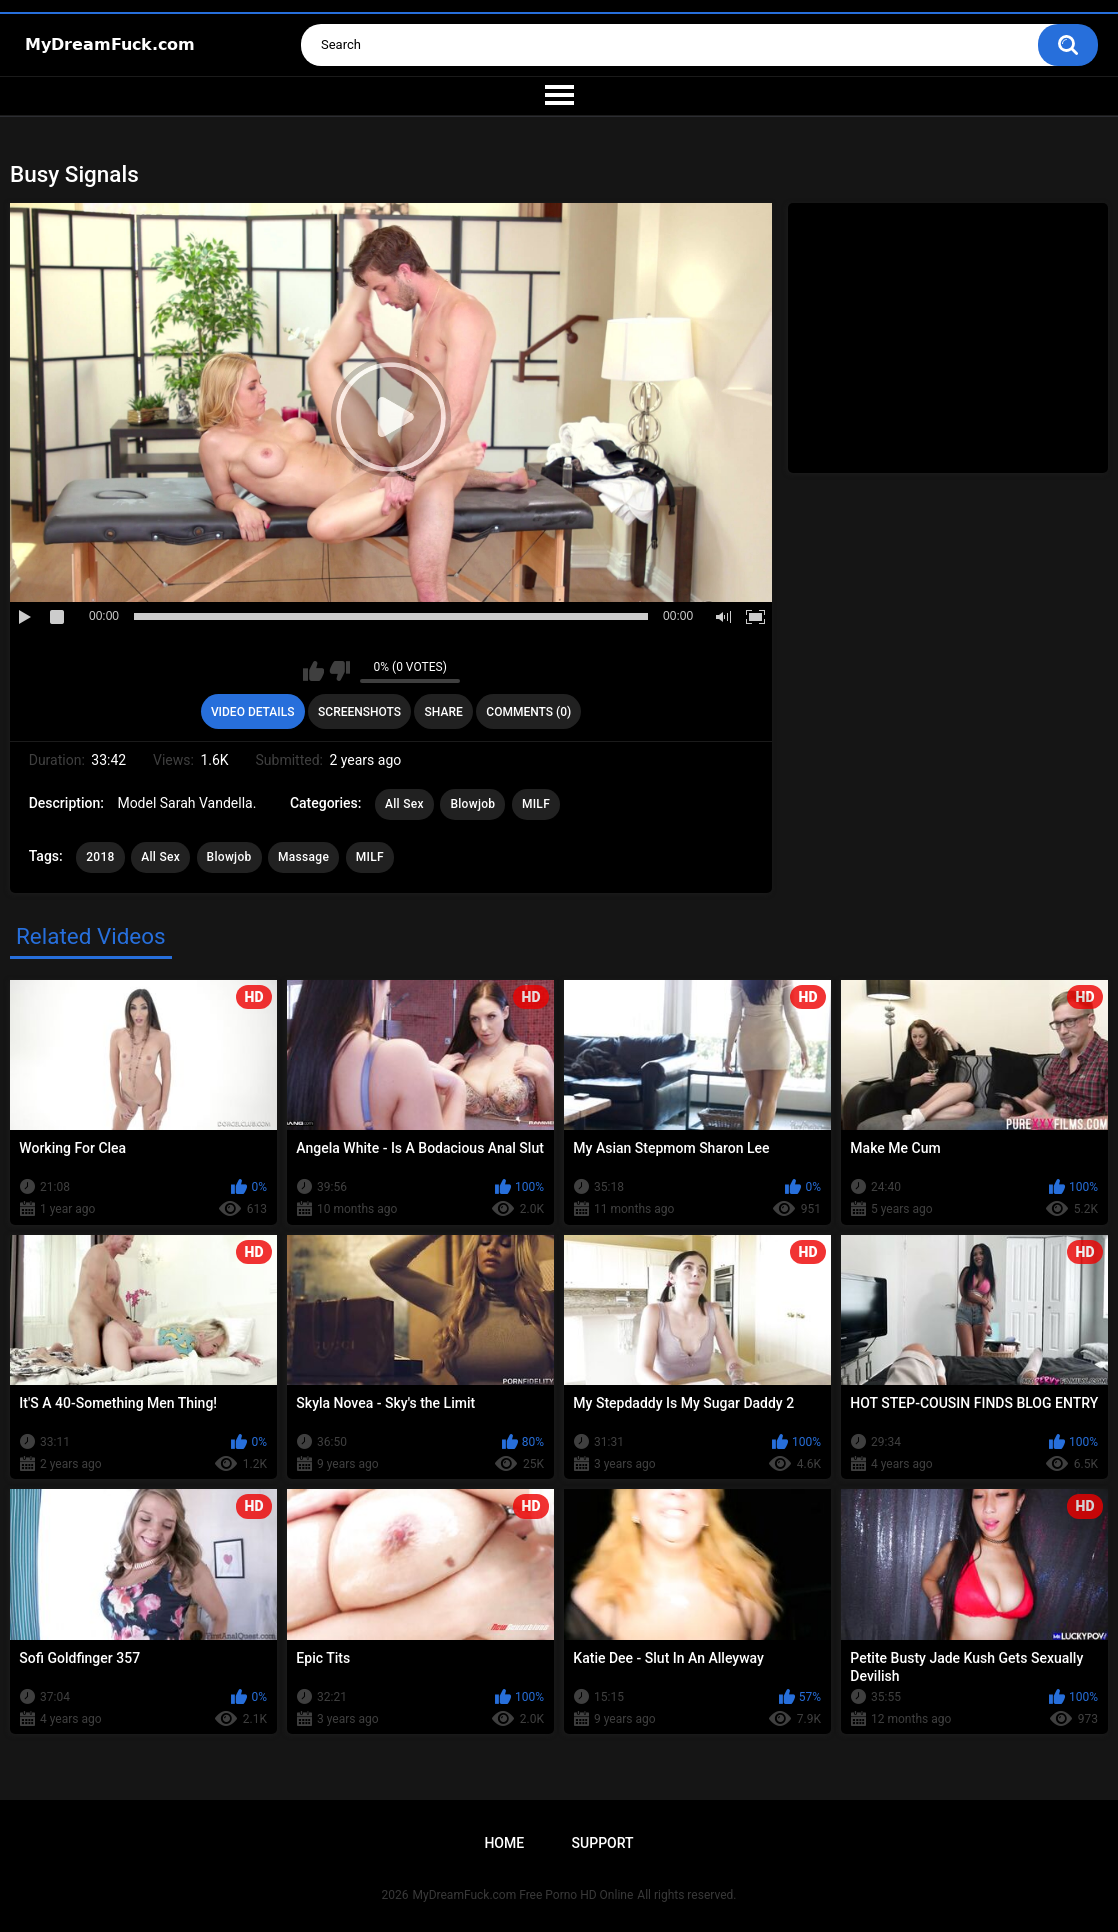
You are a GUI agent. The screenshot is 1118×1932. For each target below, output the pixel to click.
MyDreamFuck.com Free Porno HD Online (523, 1895)
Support (603, 1843)
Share (444, 712)
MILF (536, 804)
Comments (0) (528, 712)
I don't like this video (339, 671)
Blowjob (472, 804)
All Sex (404, 804)
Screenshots (359, 712)
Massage (303, 857)
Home (504, 1843)
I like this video (313, 671)
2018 (100, 857)
